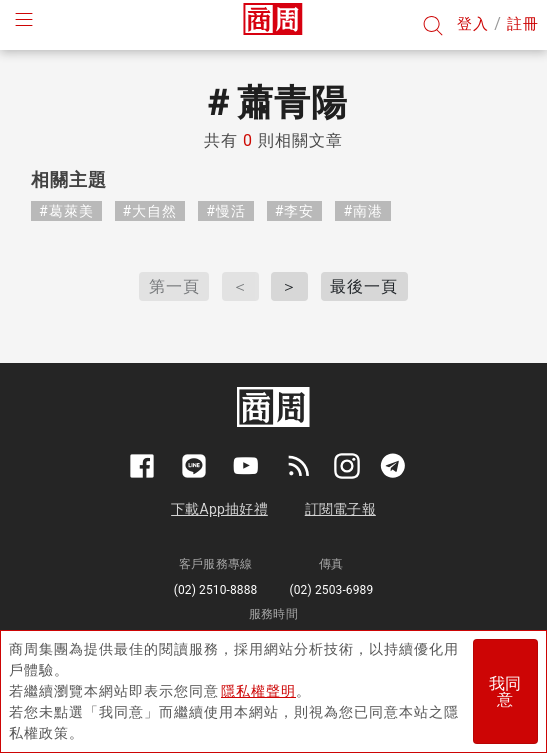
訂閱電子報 (340, 509)
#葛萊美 (66, 211)
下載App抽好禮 (219, 509)
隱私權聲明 (258, 691)
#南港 (363, 211)
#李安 (295, 211)
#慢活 (226, 211)
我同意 (505, 691)
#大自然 (150, 211)
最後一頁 (364, 286)
